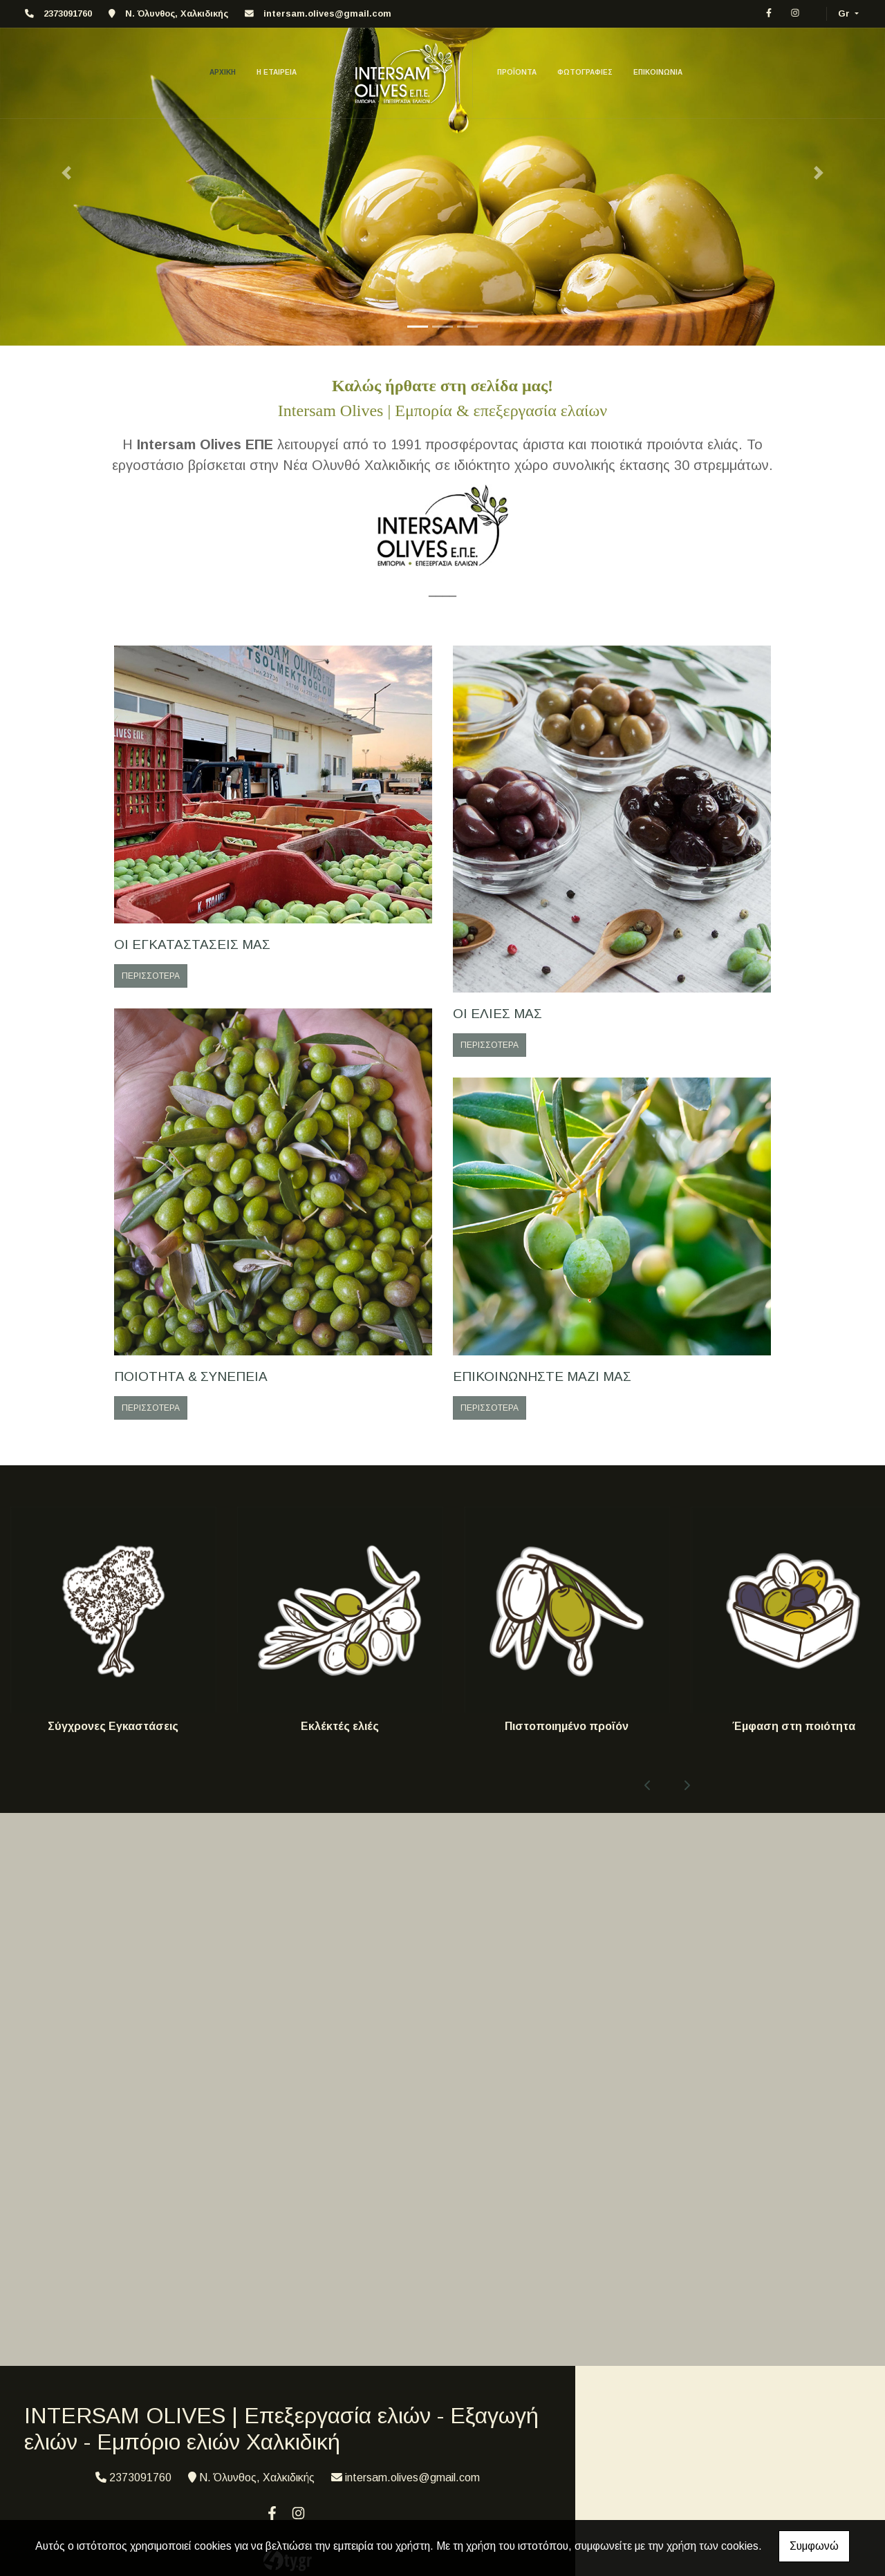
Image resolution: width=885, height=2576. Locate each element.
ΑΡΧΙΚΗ (222, 72)
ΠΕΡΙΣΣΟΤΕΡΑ (151, 976)
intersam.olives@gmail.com (327, 13)
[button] (66, 173)
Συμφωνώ (814, 2546)
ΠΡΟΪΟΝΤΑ (517, 72)
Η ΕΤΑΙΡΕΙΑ (277, 72)
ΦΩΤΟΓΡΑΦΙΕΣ (585, 72)
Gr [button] (845, 13)
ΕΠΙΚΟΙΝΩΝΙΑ (657, 72)
